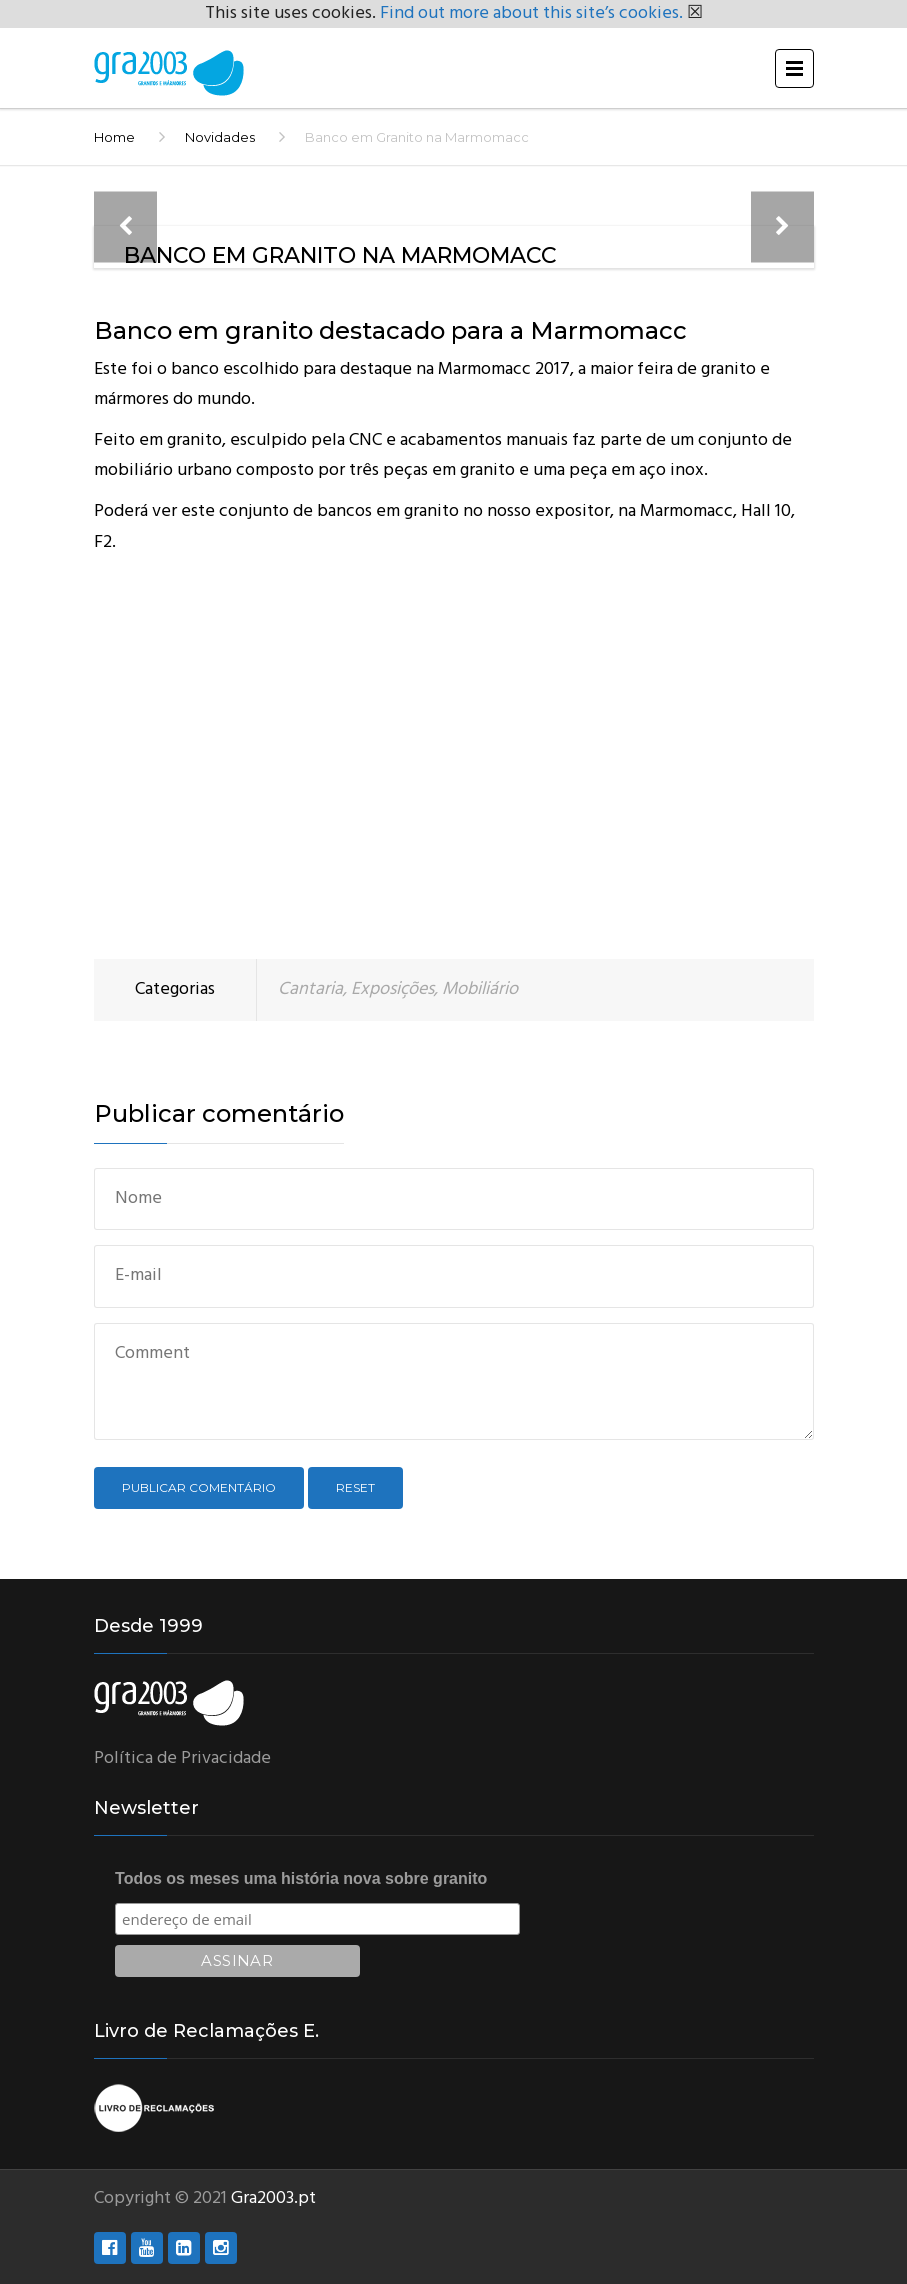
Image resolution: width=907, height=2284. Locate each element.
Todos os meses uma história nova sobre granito (301, 1878)
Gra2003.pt (273, 2198)
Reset (355, 1487)
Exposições (392, 989)
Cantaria (310, 989)
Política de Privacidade (182, 1758)
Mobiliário (480, 989)
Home (114, 137)
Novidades (220, 137)
